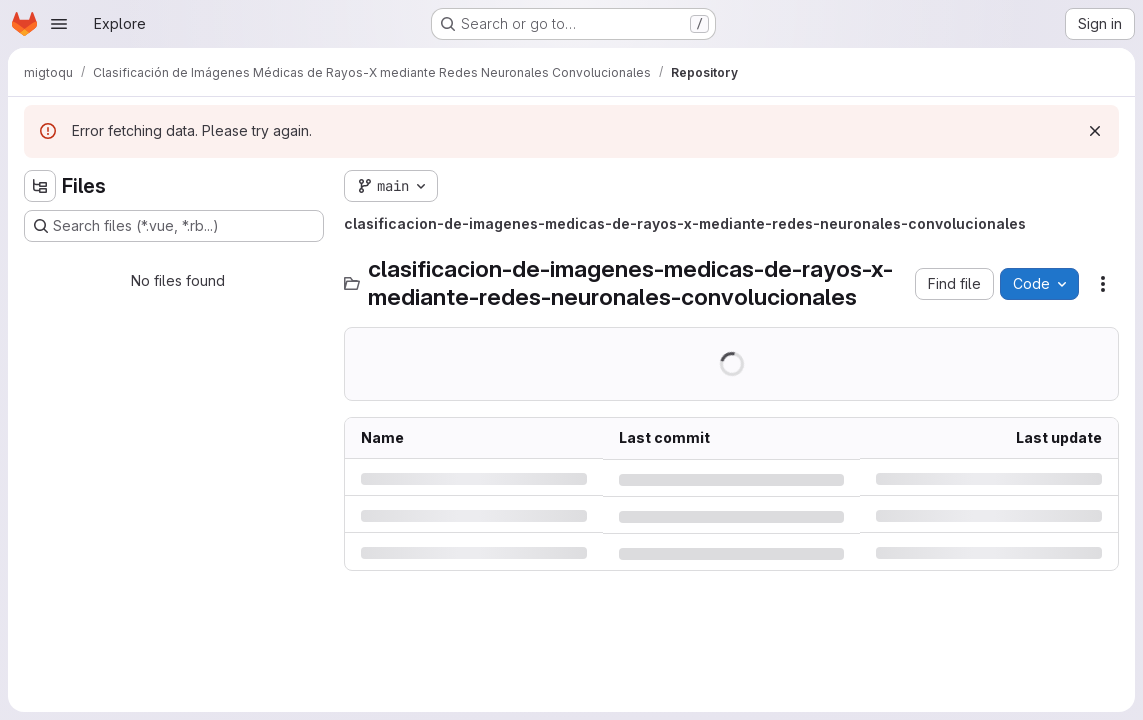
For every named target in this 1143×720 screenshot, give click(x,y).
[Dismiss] (1095, 131)
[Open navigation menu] (59, 24)
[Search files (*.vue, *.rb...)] (174, 226)
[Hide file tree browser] (40, 186)
